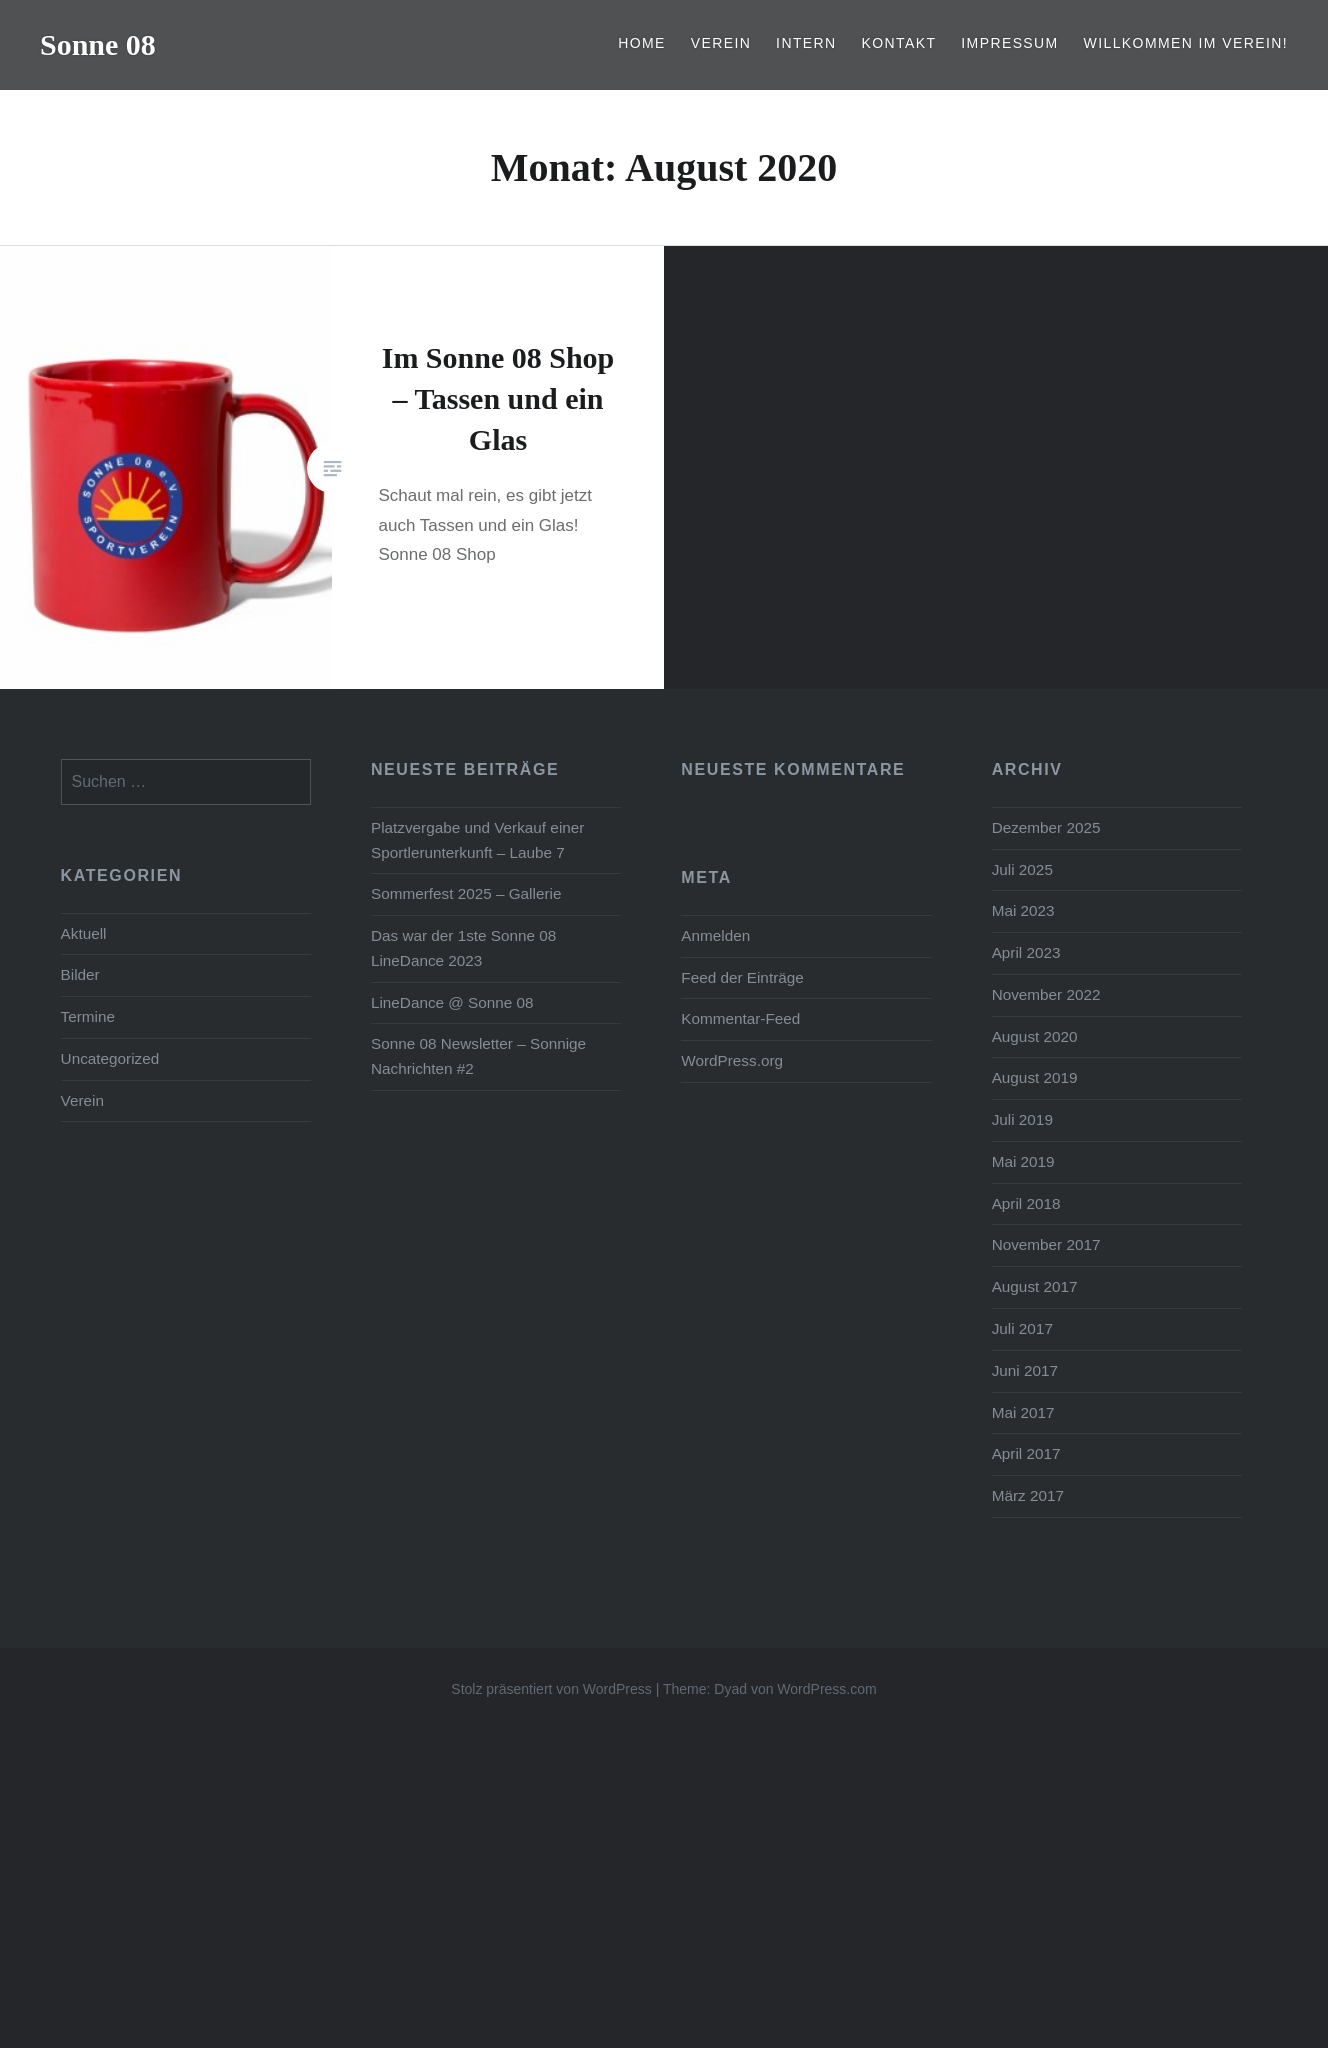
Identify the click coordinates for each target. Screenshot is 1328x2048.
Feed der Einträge (742, 977)
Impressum (1009, 43)
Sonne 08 (98, 44)
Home (642, 43)
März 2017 (1028, 1495)
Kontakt (899, 43)
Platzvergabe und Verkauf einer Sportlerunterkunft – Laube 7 (477, 840)
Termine (88, 1016)
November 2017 (1046, 1244)
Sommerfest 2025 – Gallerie (466, 893)
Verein (721, 43)
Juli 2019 (1022, 1119)
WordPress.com (826, 1689)
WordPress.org (732, 1060)
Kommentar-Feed (740, 1018)
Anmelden (715, 935)
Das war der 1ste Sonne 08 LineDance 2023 (463, 948)
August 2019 (1035, 1077)
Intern (806, 43)
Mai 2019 (1023, 1161)
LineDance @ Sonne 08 (452, 1002)
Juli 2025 (1022, 869)
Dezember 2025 (1046, 827)
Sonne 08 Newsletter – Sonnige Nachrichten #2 (478, 1056)
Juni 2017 (1025, 1370)
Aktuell (84, 933)
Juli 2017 (1022, 1328)
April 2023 (1026, 952)
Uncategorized (110, 1058)
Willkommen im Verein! (1186, 43)
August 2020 (1035, 1036)
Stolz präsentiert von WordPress (551, 1689)
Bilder (80, 974)
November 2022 (1046, 994)
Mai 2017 (1023, 1412)
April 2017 (1026, 1453)
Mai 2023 (1023, 910)
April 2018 (1026, 1203)
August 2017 (1035, 1286)
